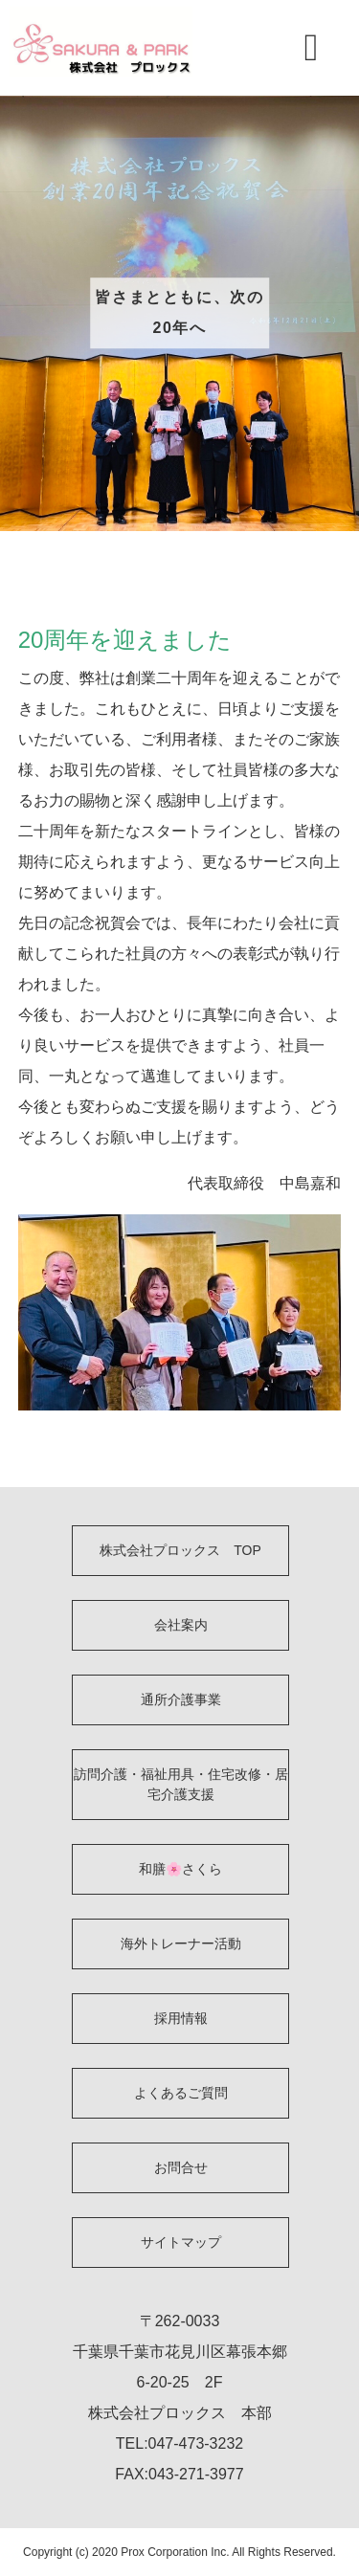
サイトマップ (181, 2242)
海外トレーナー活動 (181, 1943)
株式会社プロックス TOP (180, 1550)
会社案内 (181, 1624)
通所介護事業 (181, 1699)
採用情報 (181, 2018)
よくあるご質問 (181, 2092)
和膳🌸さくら (180, 1868)
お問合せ (181, 2167)
